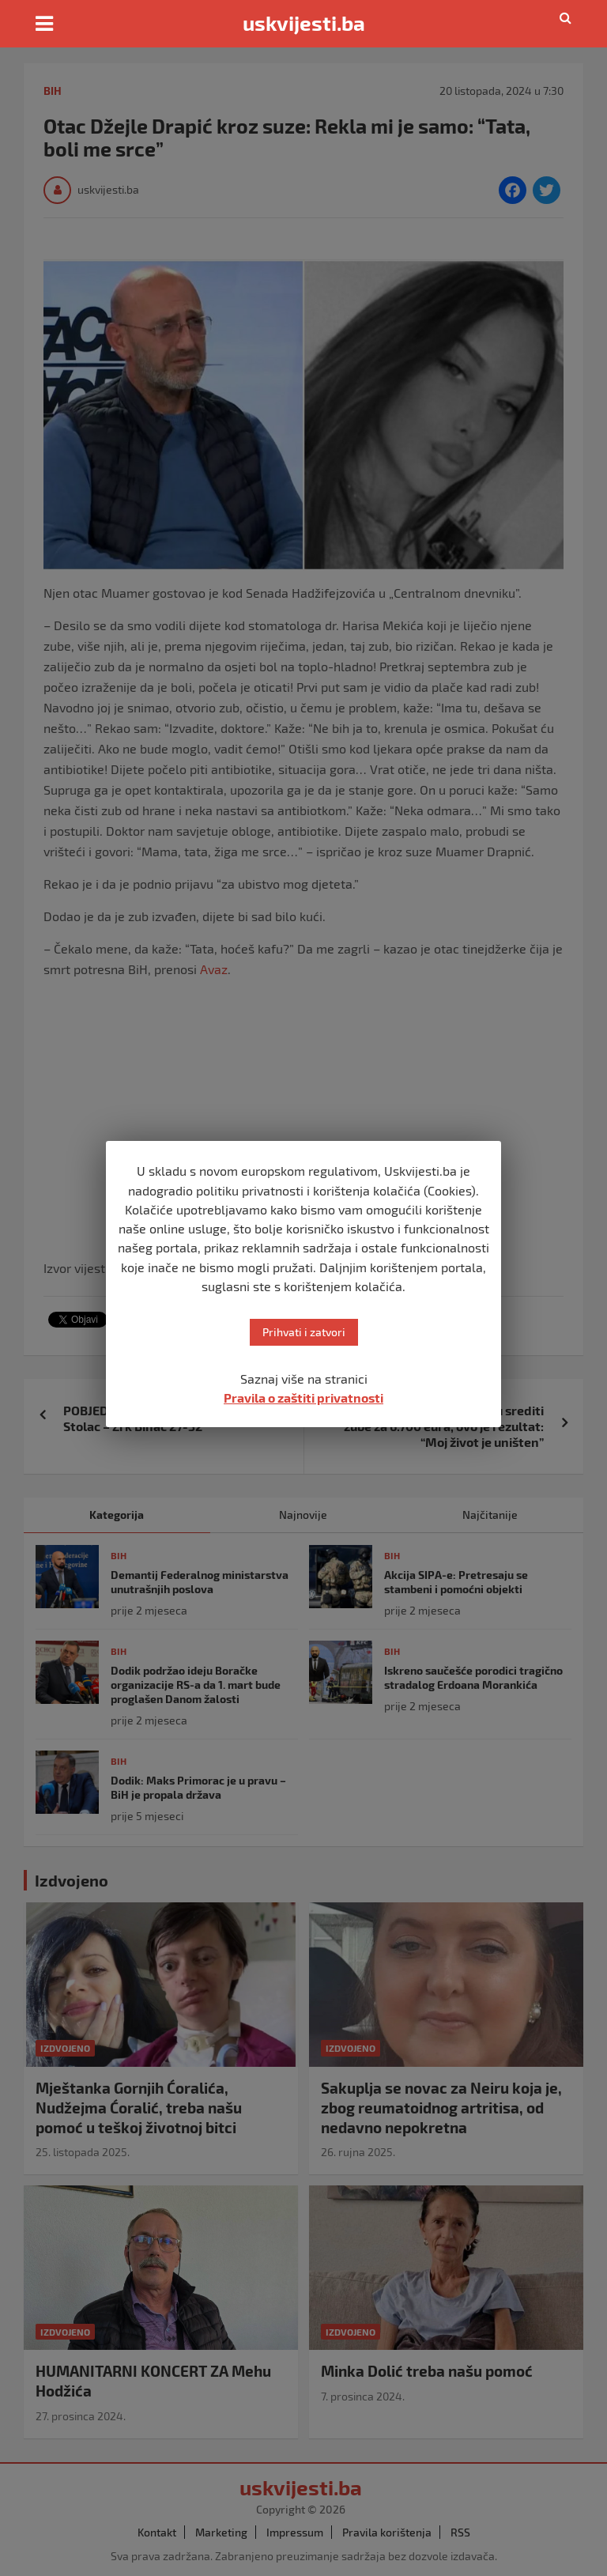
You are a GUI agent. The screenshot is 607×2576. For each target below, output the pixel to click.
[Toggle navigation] (44, 23)
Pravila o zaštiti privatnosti (303, 1397)
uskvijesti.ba (304, 23)
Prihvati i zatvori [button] (303, 1332)
